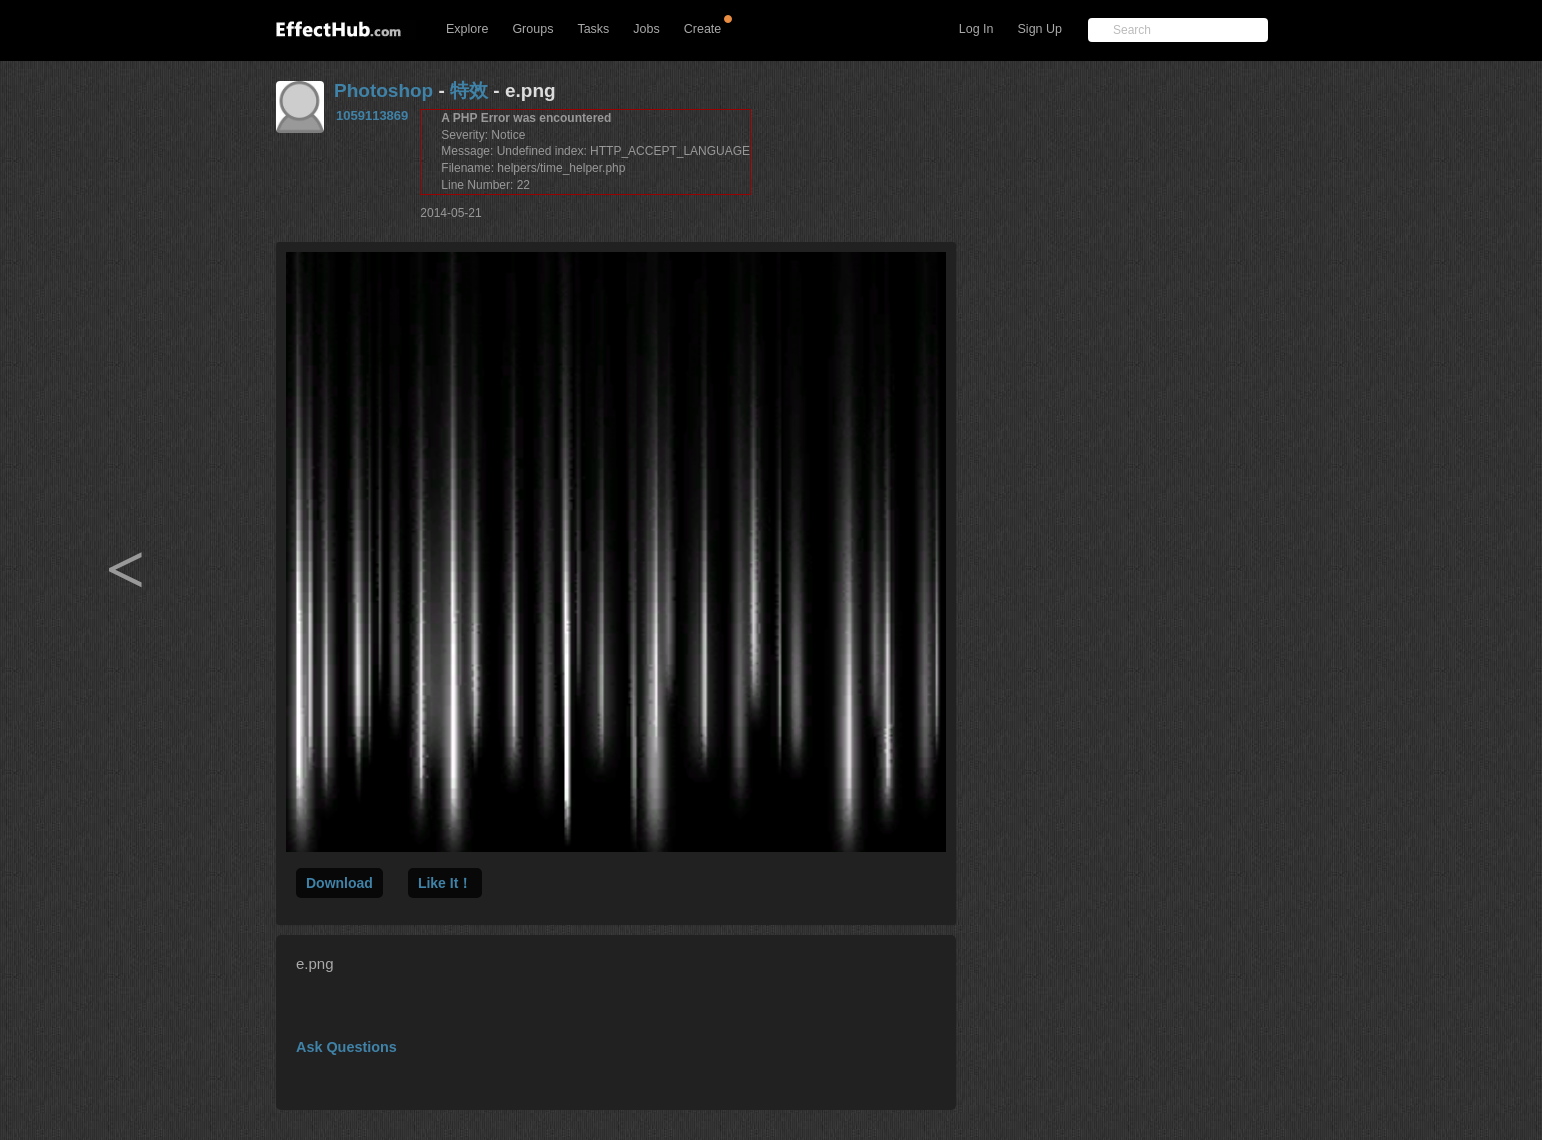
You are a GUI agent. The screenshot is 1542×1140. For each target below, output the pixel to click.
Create (703, 29)
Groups (532, 29)
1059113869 (372, 115)
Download (339, 883)
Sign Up (1040, 29)
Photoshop (383, 90)
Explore (467, 29)
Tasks (593, 29)
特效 (469, 90)
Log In (976, 29)
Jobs (646, 29)
